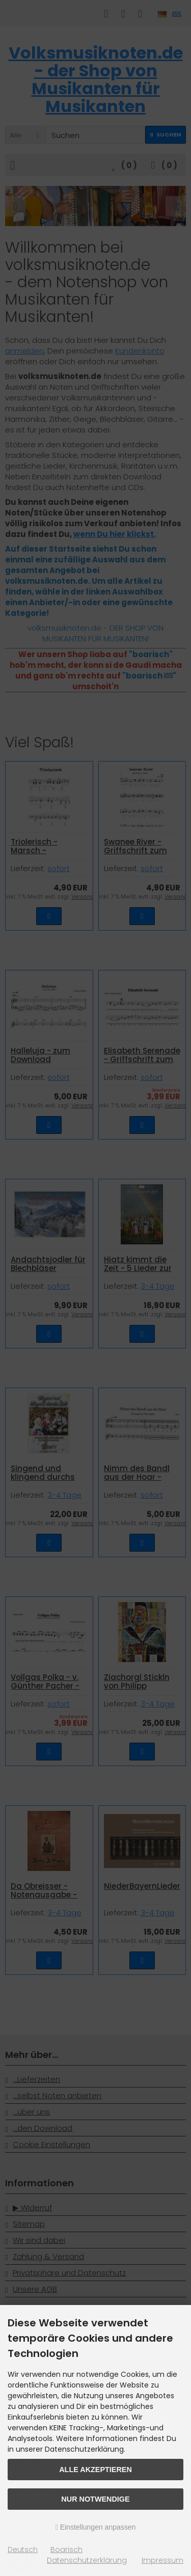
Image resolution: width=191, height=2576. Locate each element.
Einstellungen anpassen (96, 2527)
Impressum (162, 2560)
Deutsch (23, 2549)
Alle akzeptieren (95, 2469)
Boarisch (66, 2549)
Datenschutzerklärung (87, 2560)
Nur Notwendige (95, 2499)
